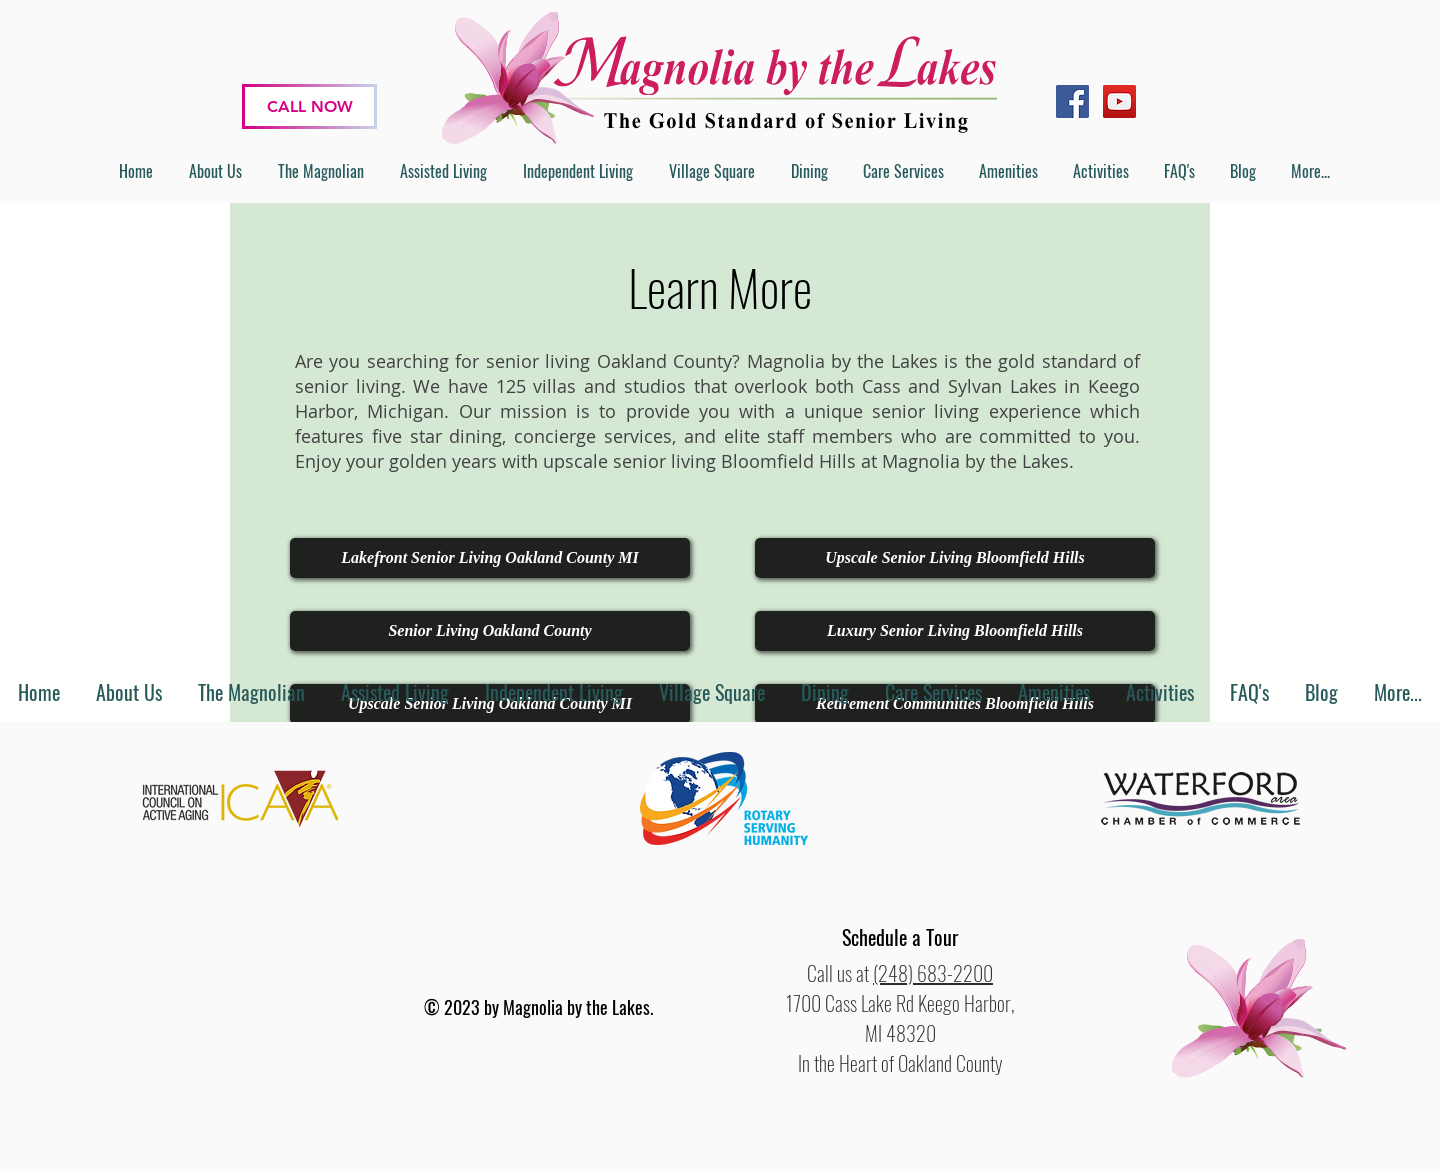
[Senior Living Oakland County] (490, 631)
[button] (900, 937)
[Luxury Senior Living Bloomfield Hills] (955, 631)
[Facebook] (1072, 101)
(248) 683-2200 (933, 973)
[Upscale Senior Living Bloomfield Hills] (955, 558)
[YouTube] (1119, 101)
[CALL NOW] (309, 106)
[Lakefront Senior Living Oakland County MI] (490, 558)
